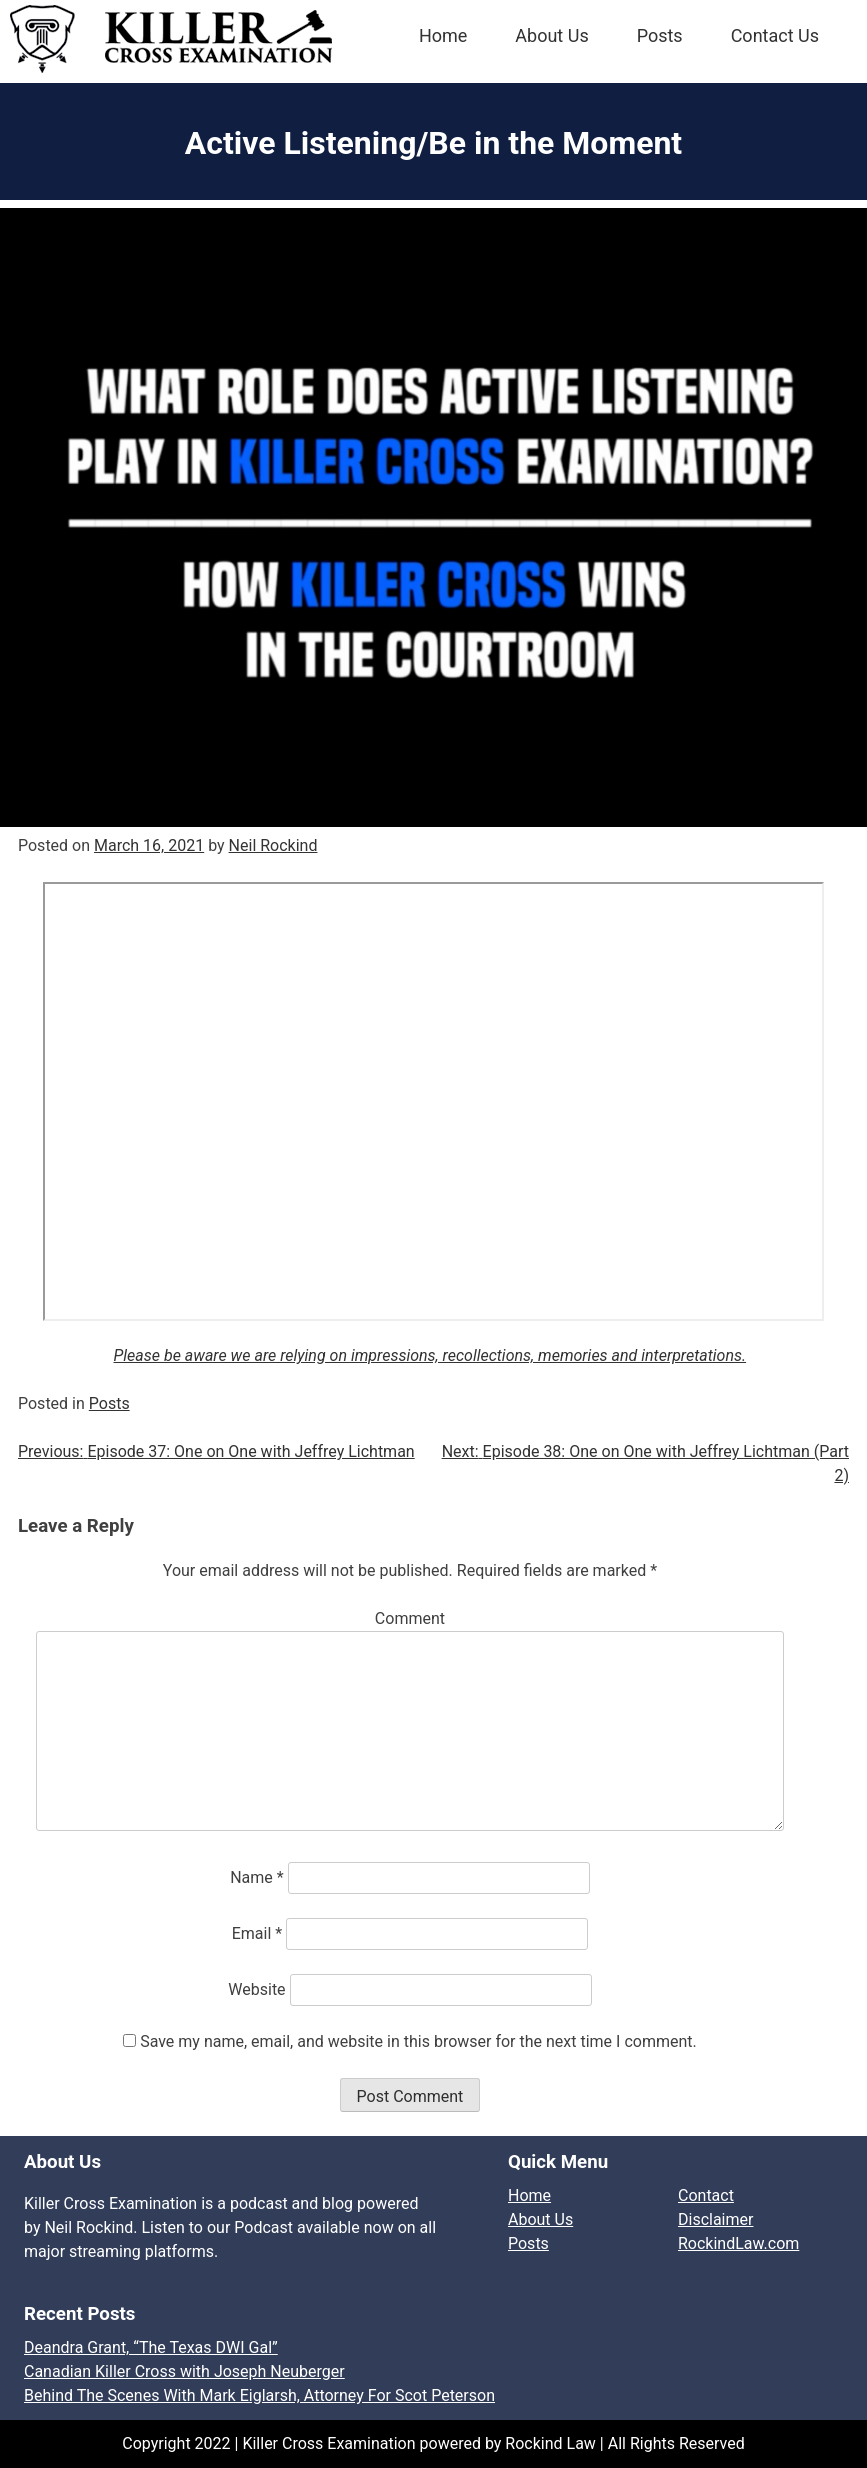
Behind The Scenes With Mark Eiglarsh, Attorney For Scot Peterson (259, 2395)
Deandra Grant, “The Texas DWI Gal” (151, 2347)
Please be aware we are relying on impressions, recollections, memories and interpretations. (430, 1355)
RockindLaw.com (738, 2243)
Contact (706, 2195)
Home (443, 35)
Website (256, 1989)
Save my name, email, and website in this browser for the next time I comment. (418, 2041)
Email (257, 1933)
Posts (660, 35)
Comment (410, 1618)
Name (257, 1877)
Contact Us (775, 35)
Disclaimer (715, 2219)
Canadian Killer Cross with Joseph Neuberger (184, 2371)
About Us (551, 35)
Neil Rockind (273, 845)
